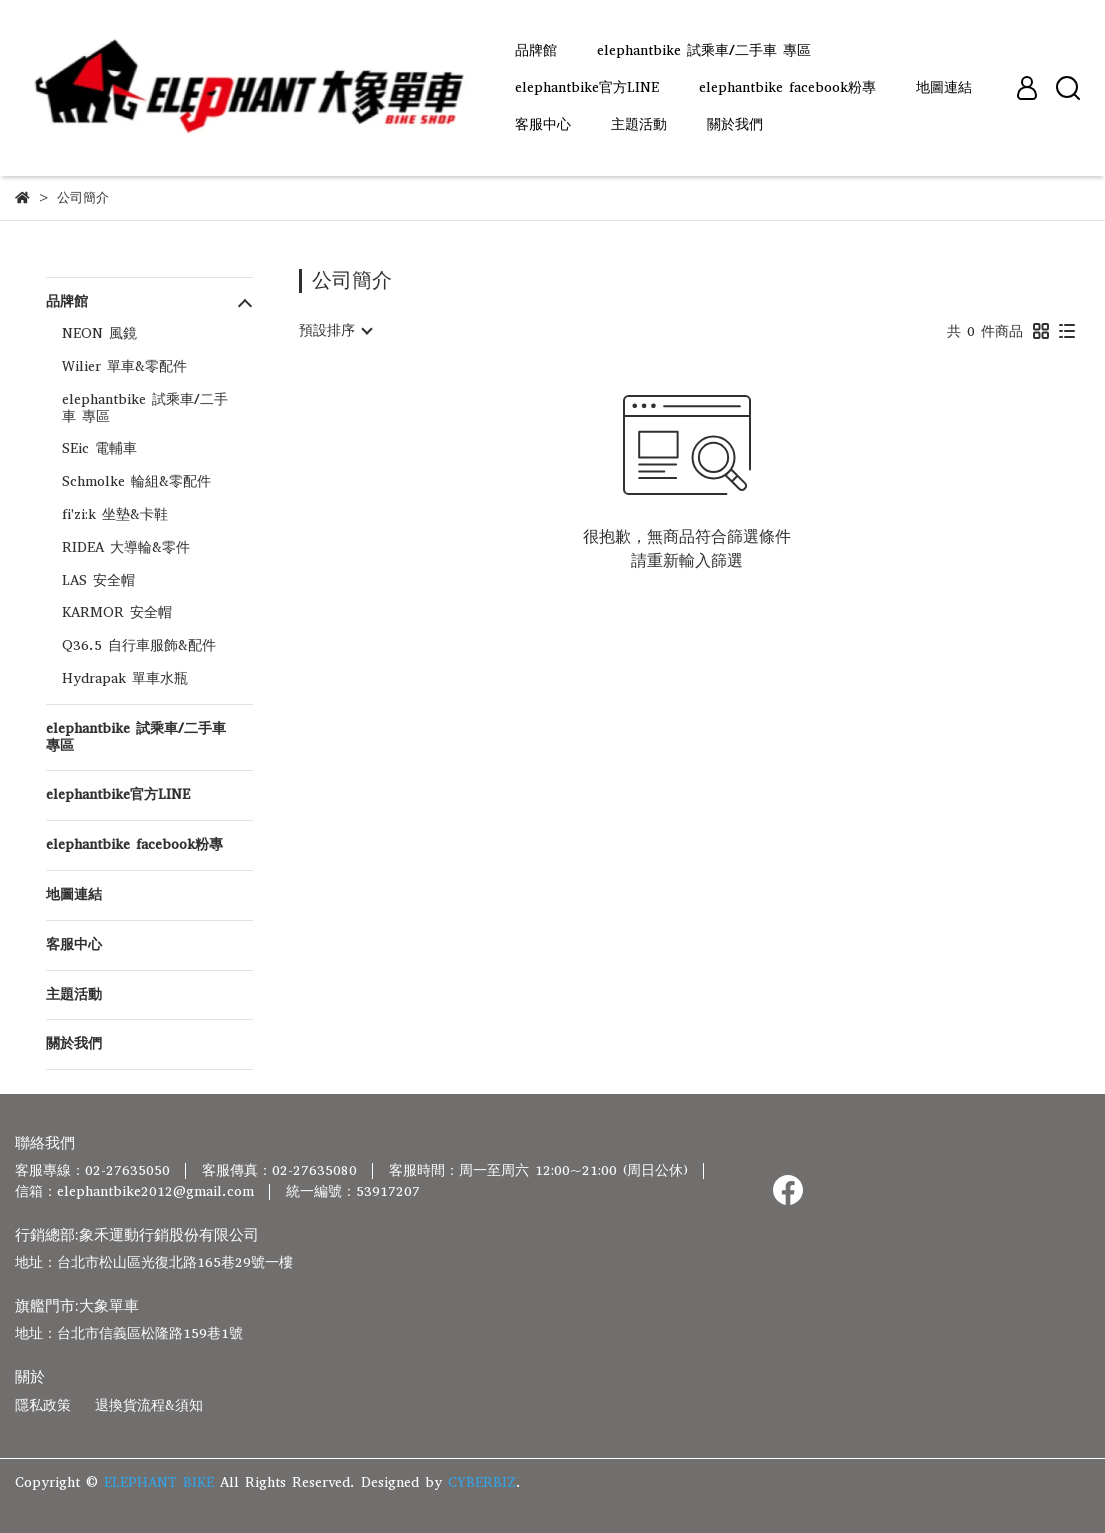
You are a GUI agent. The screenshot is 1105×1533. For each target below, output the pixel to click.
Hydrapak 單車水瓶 (125, 678)
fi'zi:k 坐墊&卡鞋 (115, 514)
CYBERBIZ (482, 1482)
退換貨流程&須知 (149, 1405)
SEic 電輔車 (99, 448)
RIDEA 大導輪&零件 (126, 547)
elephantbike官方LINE (587, 87)
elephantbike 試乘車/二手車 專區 (704, 50)
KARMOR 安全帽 (117, 612)
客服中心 (543, 124)
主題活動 (639, 124)
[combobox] (335, 331)
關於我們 (735, 124)
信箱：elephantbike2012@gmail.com (134, 1191)
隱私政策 (43, 1405)
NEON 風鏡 (99, 333)
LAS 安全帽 (98, 580)
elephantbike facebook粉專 (787, 87)
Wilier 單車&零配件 (124, 366)
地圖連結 (944, 87)
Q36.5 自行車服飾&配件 (139, 645)
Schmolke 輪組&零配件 (136, 481)
